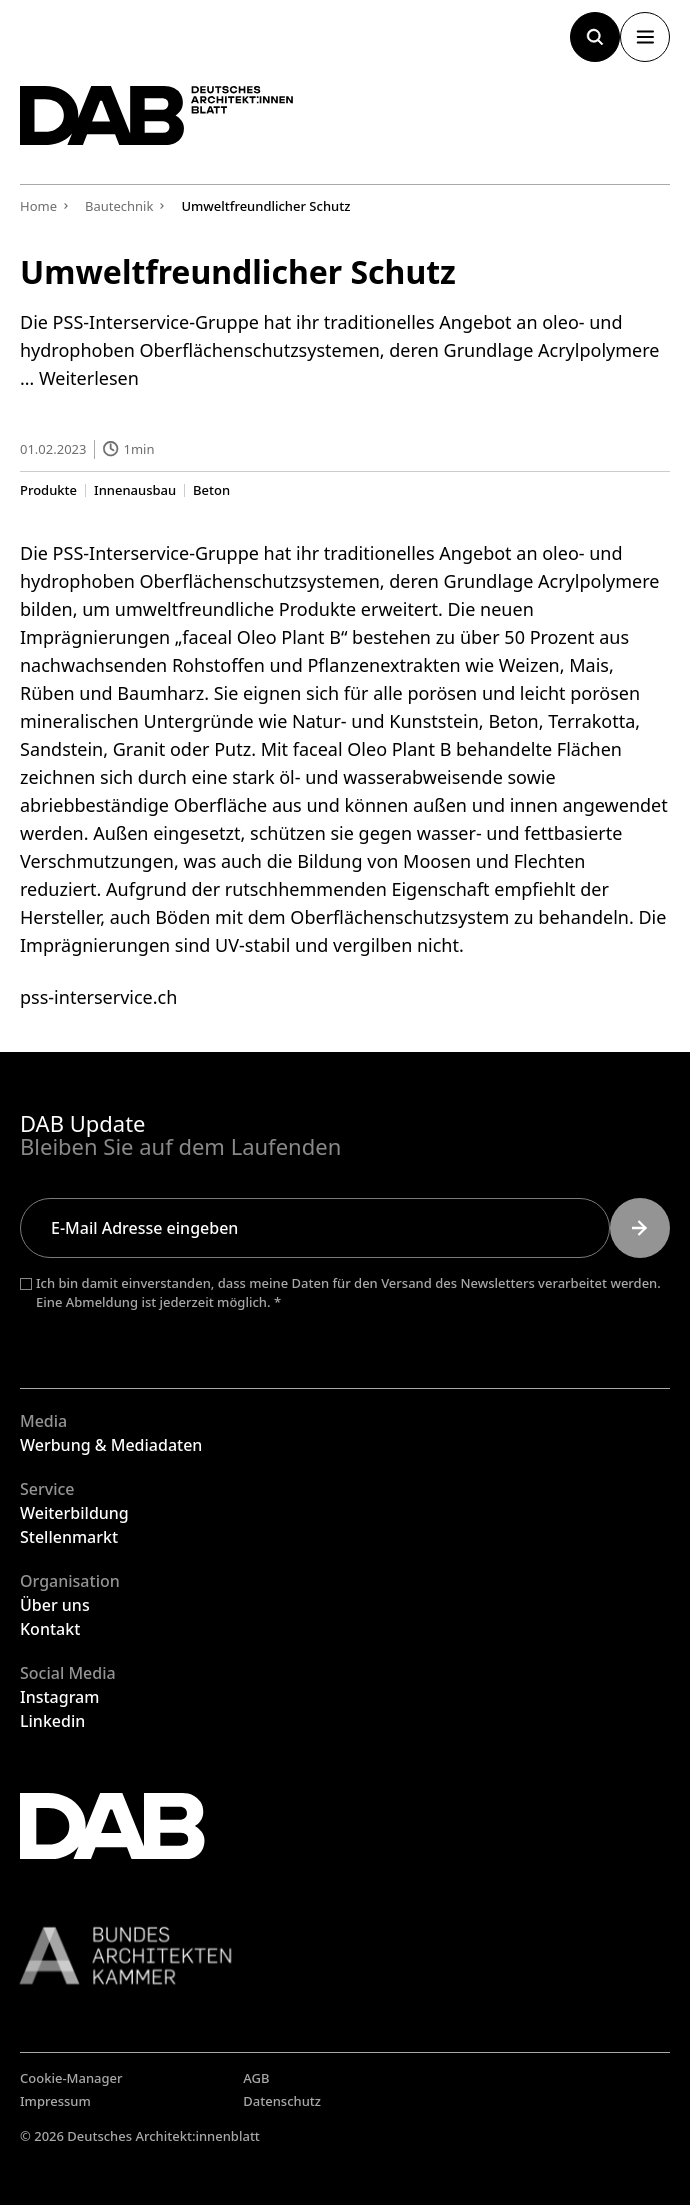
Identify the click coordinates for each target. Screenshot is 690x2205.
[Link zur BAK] (345, 1955)
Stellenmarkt (69, 1537)
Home (38, 206)
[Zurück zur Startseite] (157, 115)
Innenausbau (135, 489)
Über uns (55, 1605)
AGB (256, 2078)
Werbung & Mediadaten (111, 1445)
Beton (211, 489)
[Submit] (640, 1228)
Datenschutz (282, 2101)
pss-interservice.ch (98, 996)
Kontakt (50, 1629)
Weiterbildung (74, 1513)
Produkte (48, 489)
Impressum (55, 2101)
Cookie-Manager (71, 2078)
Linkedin (52, 1721)
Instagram (59, 1697)
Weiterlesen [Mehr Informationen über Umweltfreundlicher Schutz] (89, 378)
